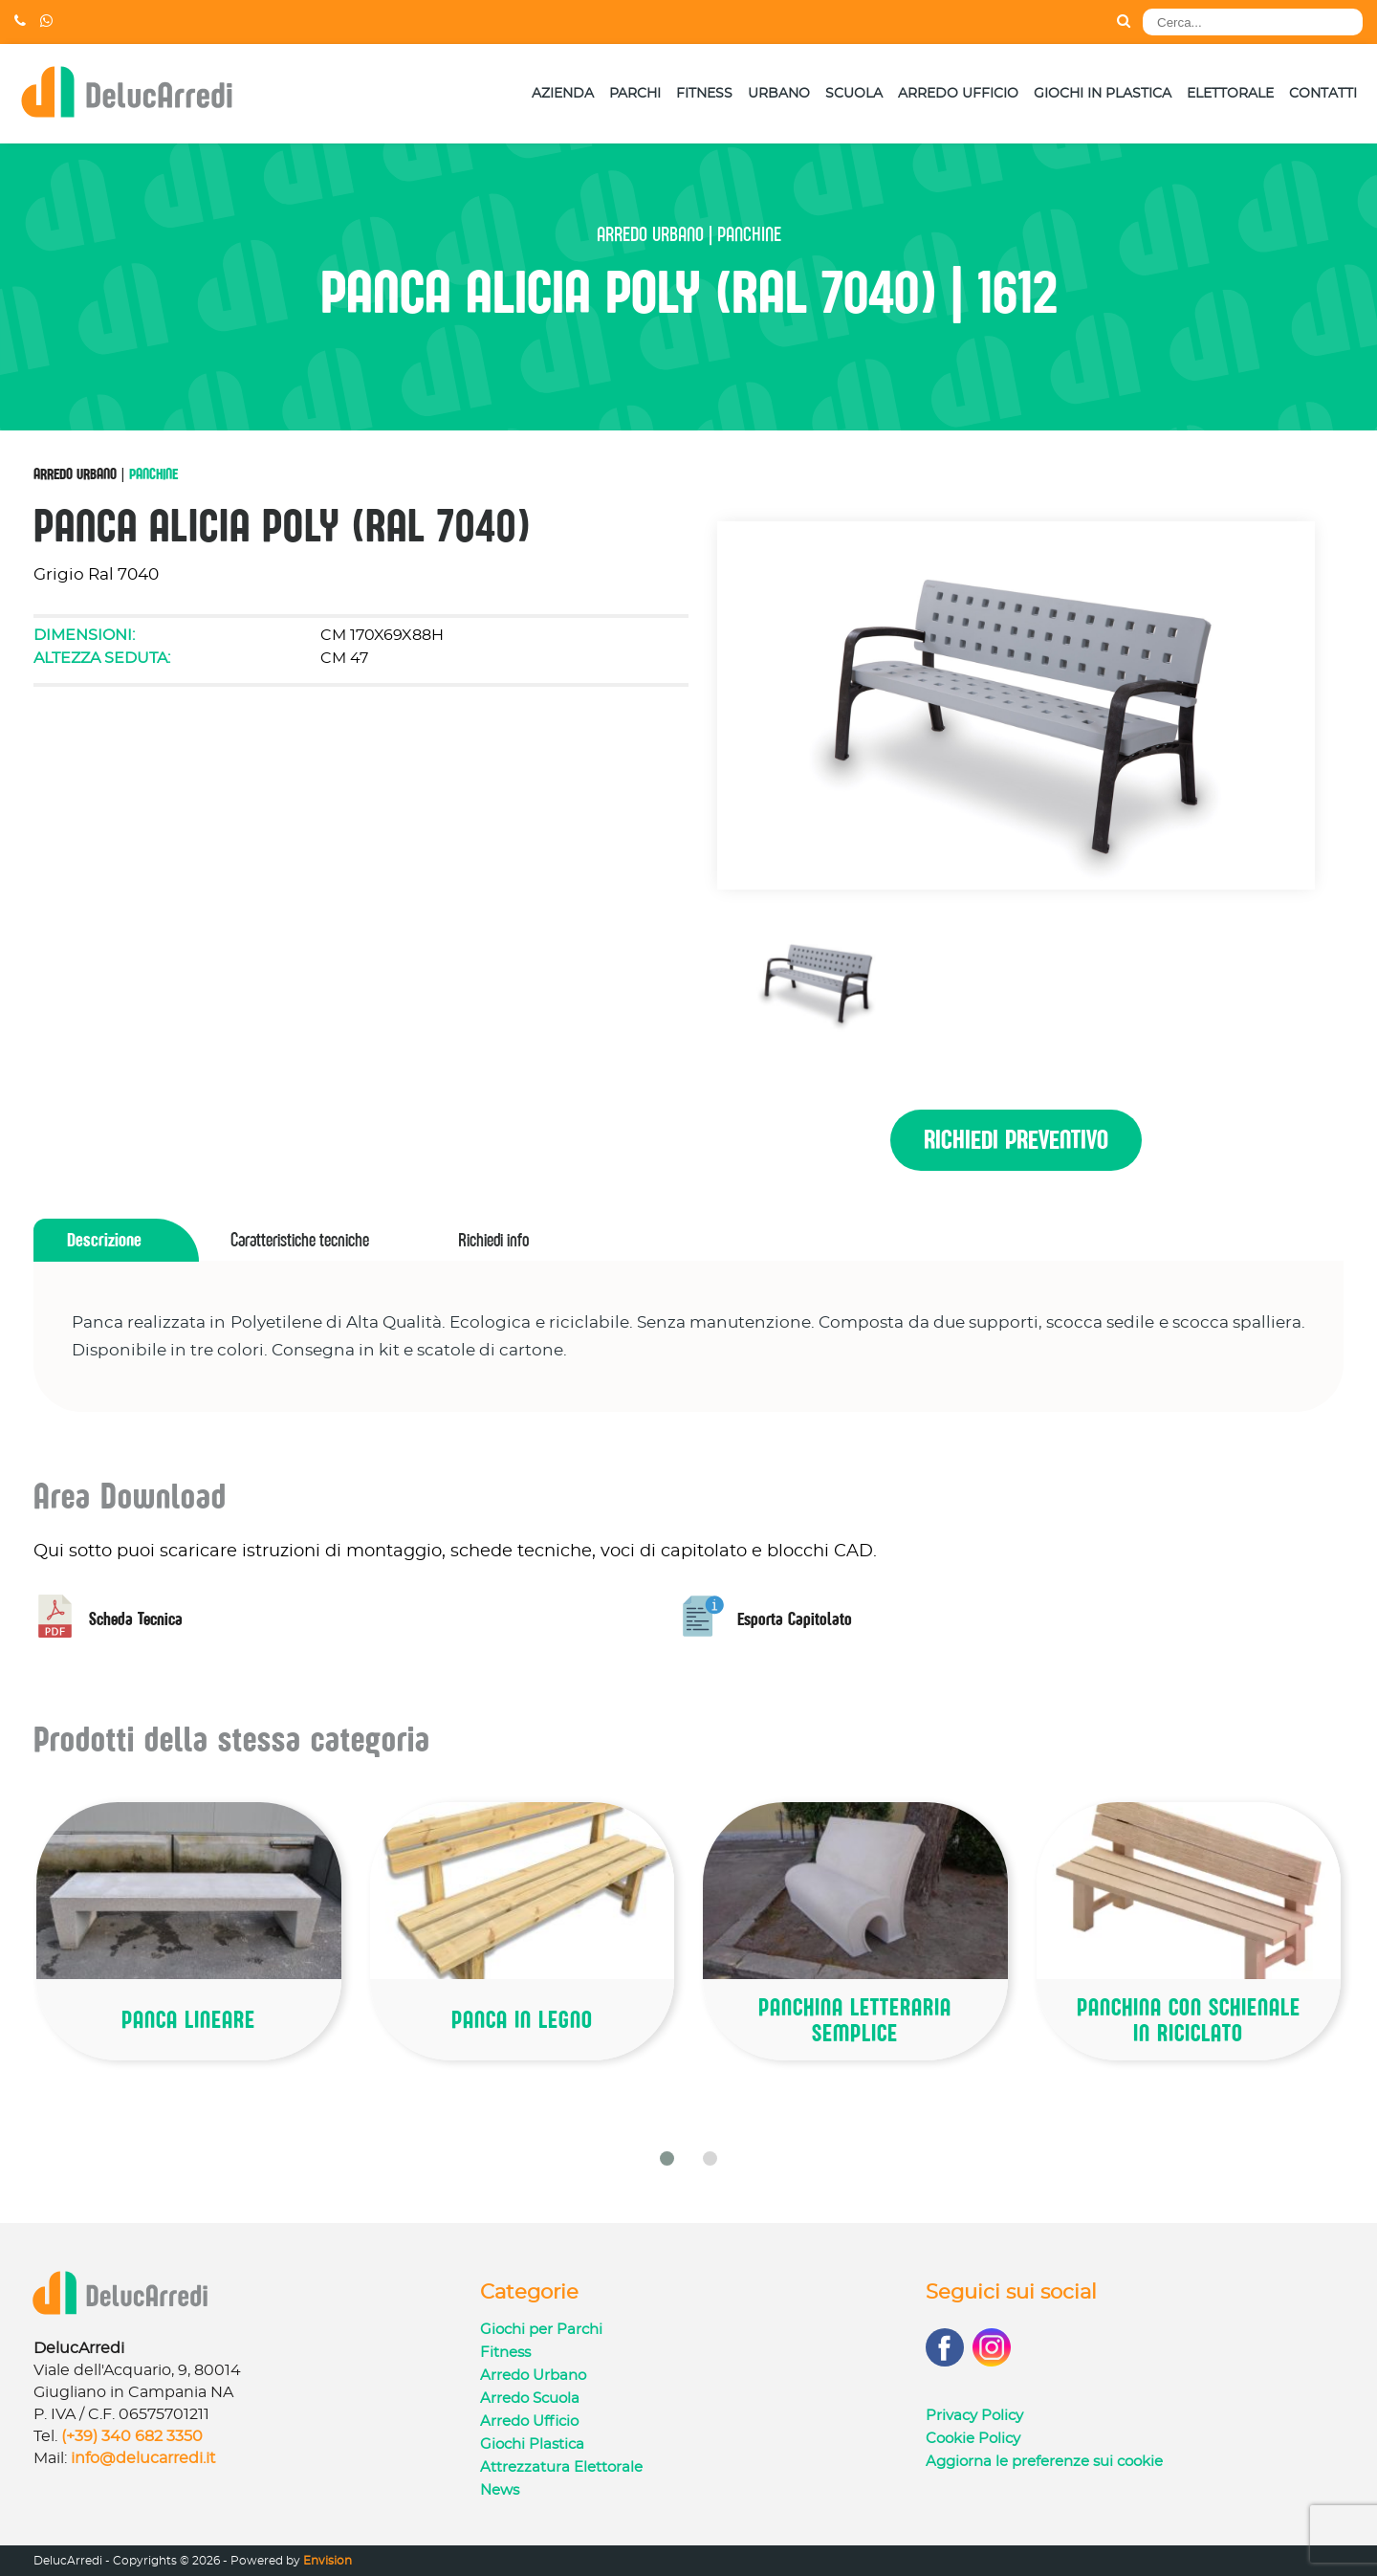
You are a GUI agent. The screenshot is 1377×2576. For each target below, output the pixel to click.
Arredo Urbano (75, 473)
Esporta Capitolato (767, 1619)
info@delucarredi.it (143, 2458)
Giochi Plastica (532, 2444)
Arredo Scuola (529, 2398)
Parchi (635, 93)
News (499, 2490)
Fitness (704, 93)
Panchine (153, 473)
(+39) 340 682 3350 (132, 2436)
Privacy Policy (974, 2416)
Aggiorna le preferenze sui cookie (1044, 2462)
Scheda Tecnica (108, 1619)
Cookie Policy (973, 2439)
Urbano (779, 93)
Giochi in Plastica (1102, 93)
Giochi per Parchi (541, 2330)
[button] (666, 2158)
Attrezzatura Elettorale (561, 2467)
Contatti (1323, 93)
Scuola (854, 93)
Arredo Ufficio (958, 93)
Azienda (563, 93)
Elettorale (1230, 93)
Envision (327, 2560)
